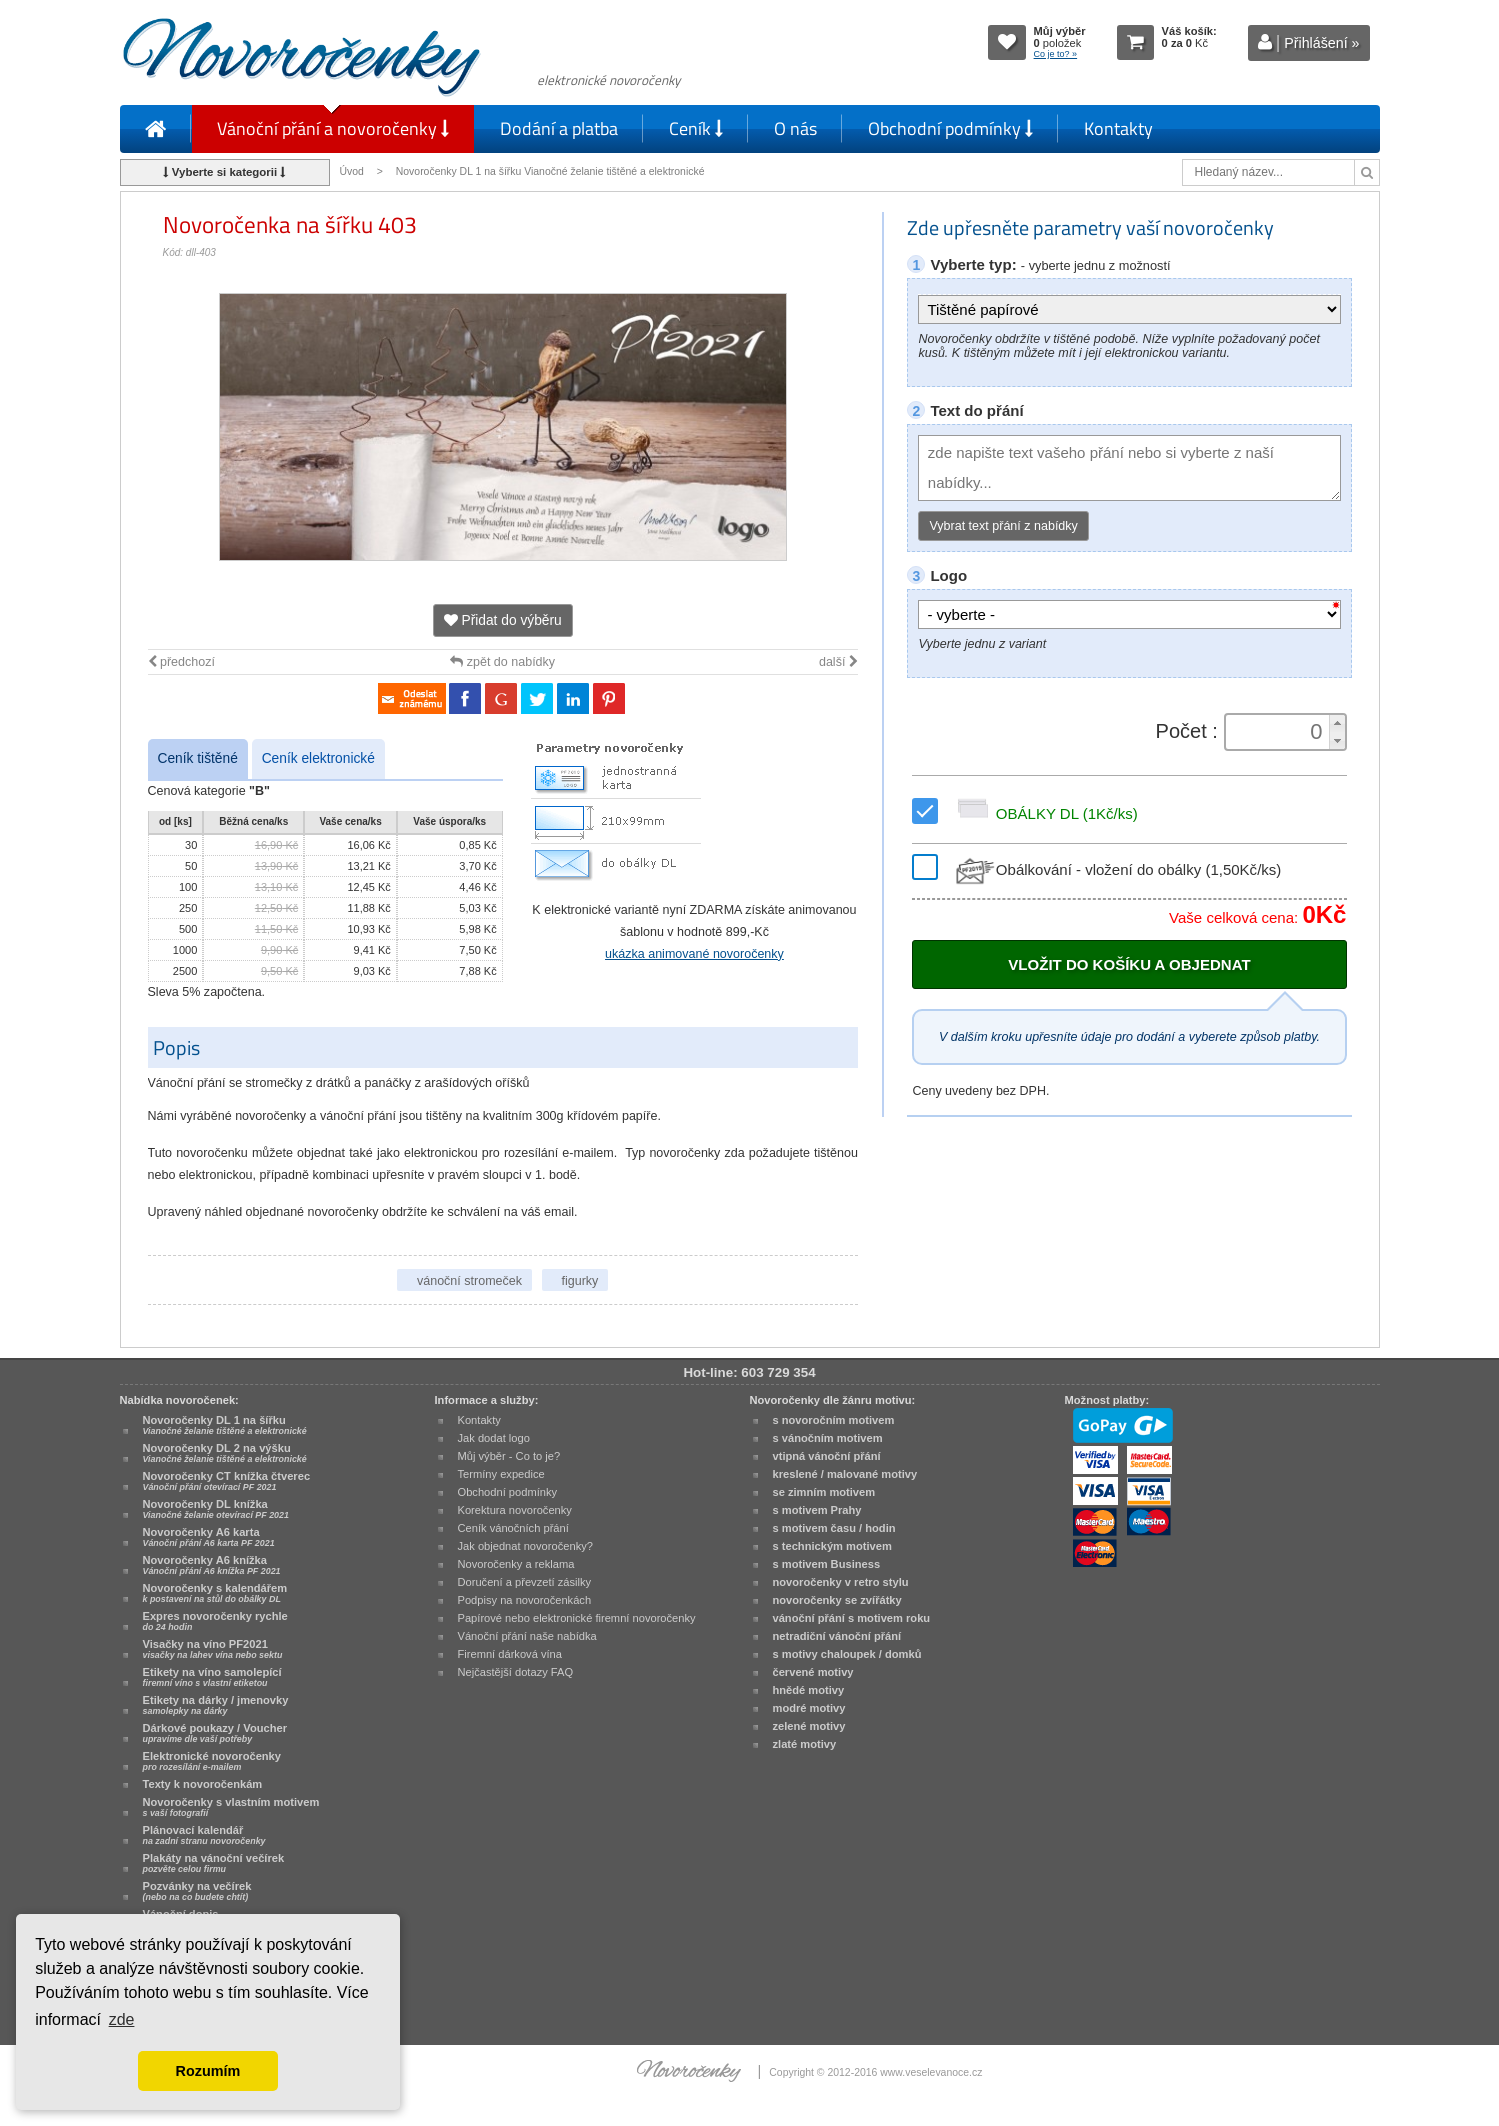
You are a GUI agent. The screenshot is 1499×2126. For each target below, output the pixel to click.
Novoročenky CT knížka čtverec (227, 1481)
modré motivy (809, 1708)
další (838, 662)
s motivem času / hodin (834, 1528)
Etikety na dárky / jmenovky (216, 1705)
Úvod (352, 171)
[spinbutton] (1278, 732)
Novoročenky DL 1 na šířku (225, 1425)
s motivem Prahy (817, 1510)
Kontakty (1118, 128)
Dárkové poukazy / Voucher (215, 1733)
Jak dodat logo (494, 1438)
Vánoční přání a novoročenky (333, 128)
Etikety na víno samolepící (212, 1677)
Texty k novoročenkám (203, 1784)
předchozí (181, 662)
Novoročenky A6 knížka (212, 1565)
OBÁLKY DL (1044, 813)
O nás (795, 128)
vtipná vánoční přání (827, 1456)
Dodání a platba (559, 128)
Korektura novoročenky (515, 1510)
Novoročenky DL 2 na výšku (225, 1453)
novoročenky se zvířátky (837, 1600)
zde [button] (122, 2019)
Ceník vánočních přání (513, 1528)
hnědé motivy (809, 1690)
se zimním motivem (824, 1492)
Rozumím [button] (208, 2071)
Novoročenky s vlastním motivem (231, 1807)
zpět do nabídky (502, 662)
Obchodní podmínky (950, 128)
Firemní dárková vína (510, 1654)
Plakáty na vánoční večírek (214, 1863)
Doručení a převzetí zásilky (525, 1582)
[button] (1337, 723)
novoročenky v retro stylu (841, 1582)
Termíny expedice (501, 1474)
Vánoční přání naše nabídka (527, 1636)
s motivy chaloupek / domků (847, 1654)
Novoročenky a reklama (516, 1564)
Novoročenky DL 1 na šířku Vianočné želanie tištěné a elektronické (552, 171)
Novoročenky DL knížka (216, 1509)
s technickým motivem (832, 1546)
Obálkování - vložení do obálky (1116, 869)
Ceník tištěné (198, 758)
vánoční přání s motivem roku (852, 1618)
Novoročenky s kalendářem (215, 1593)
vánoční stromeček (469, 1281)
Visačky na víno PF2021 (213, 1649)
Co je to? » (1056, 54)
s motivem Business (827, 1564)
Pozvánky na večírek (197, 1891)
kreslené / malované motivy (845, 1474)
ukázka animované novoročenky (694, 954)
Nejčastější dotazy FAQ (516, 1672)
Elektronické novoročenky (212, 1761)
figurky (580, 1281)
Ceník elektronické (318, 758)
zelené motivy (809, 1726)
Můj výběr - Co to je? (509, 1456)
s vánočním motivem (828, 1438)
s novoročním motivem (834, 1420)
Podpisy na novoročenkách (525, 1600)
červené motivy (813, 1672)
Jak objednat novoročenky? (525, 1546)
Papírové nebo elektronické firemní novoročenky (577, 1618)
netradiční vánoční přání (837, 1636)
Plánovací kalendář (204, 1835)
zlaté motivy (805, 1744)
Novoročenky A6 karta (209, 1537)
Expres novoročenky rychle (215, 1621)
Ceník (696, 128)
